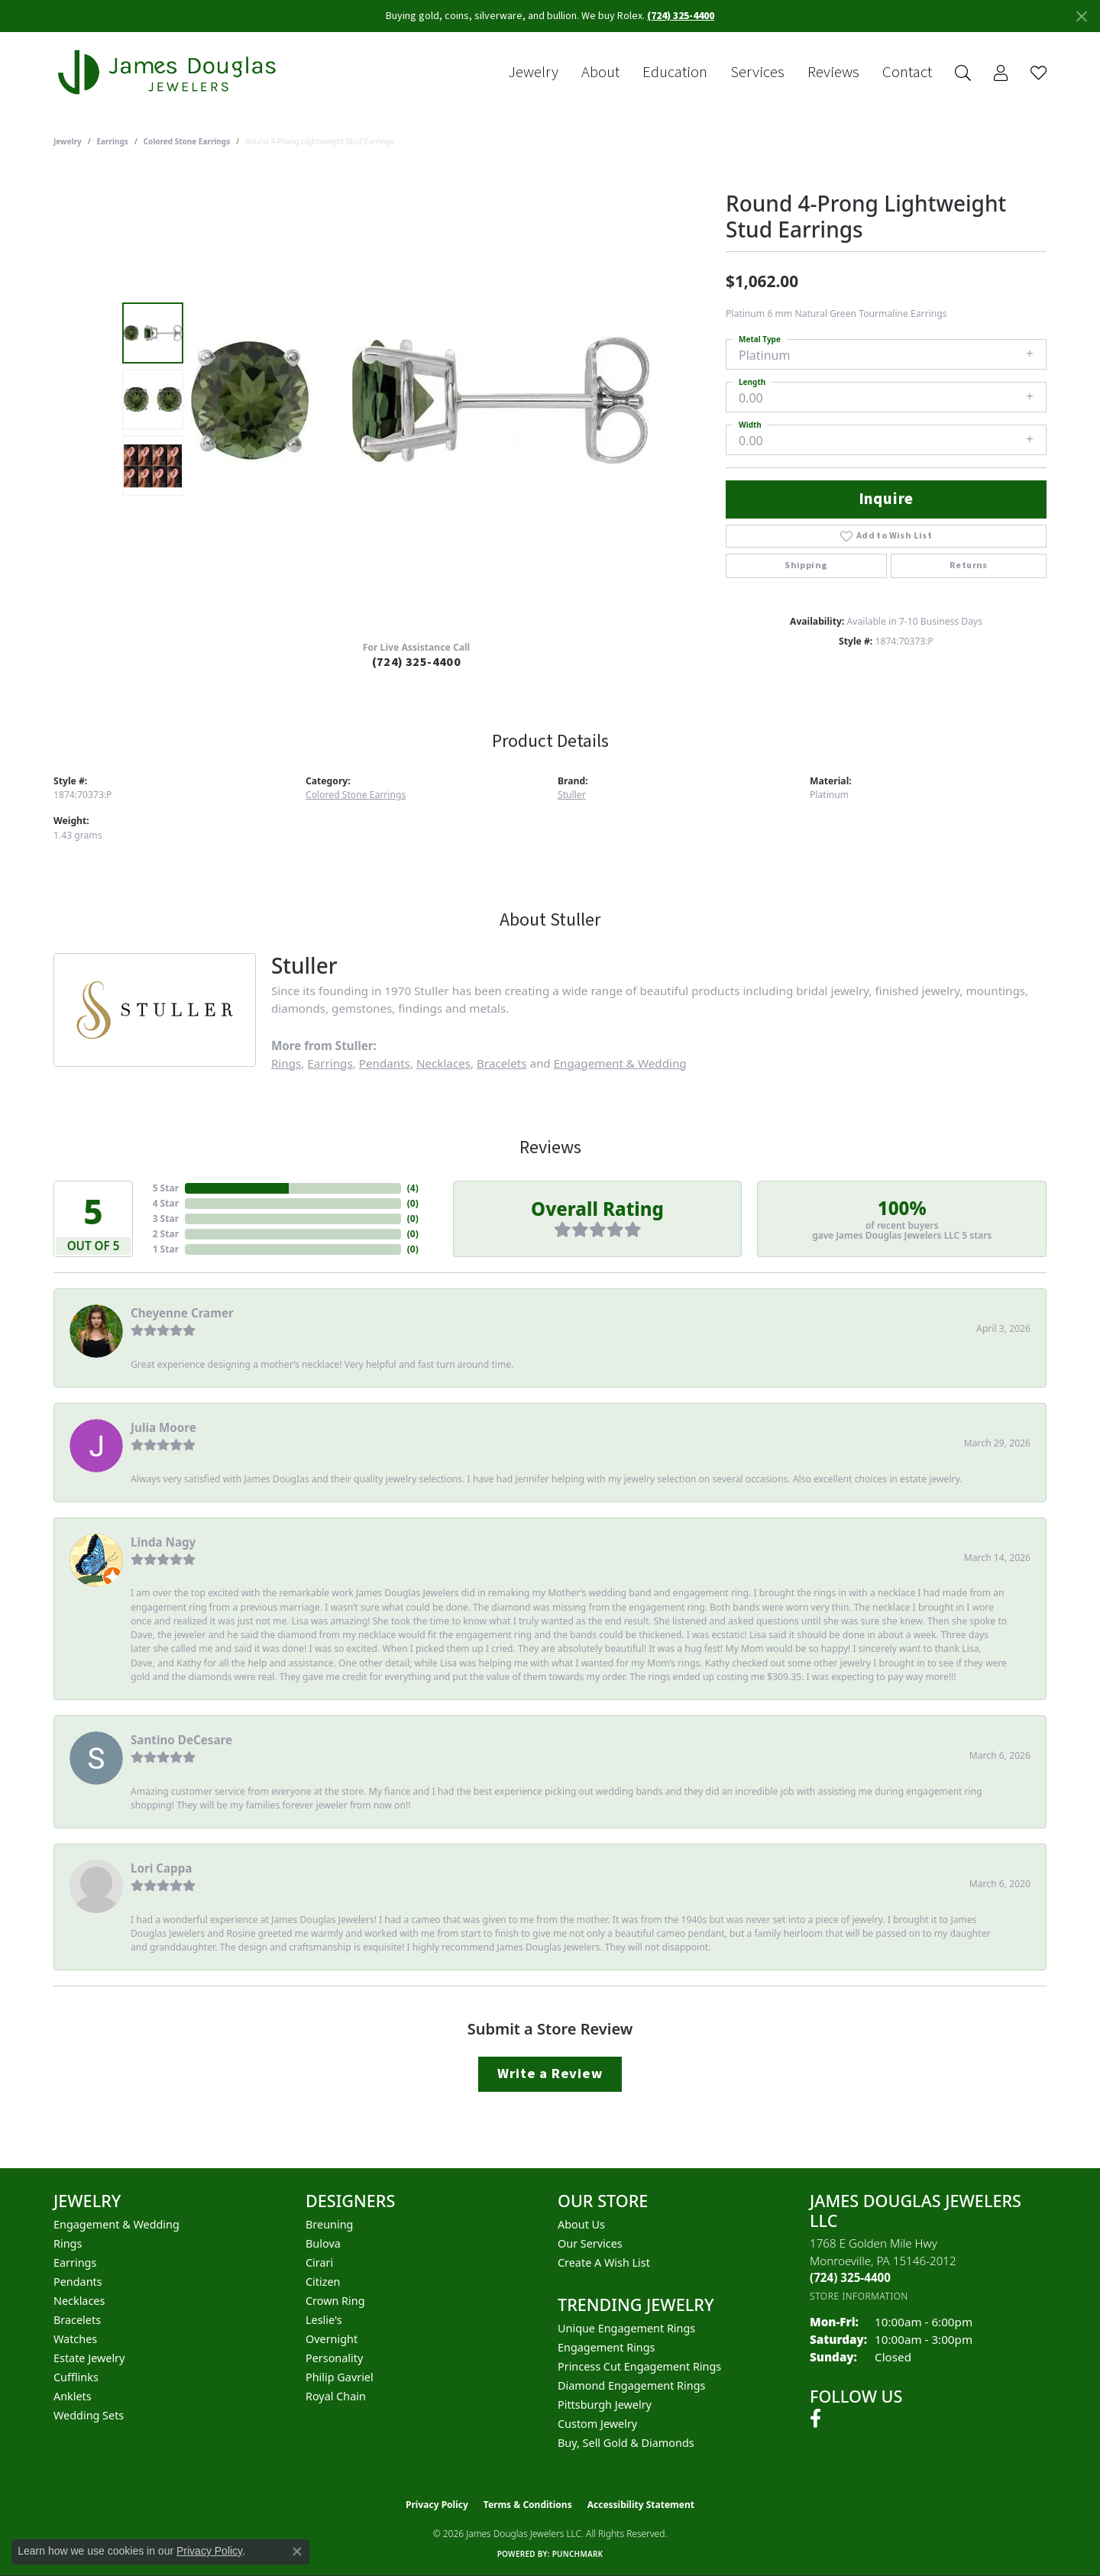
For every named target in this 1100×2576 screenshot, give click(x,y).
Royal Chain (336, 2396)
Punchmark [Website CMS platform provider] (577, 2554)
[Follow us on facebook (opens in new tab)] (815, 2419)
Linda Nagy (163, 1542)
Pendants (384, 1063)
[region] (420, 399)
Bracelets (501, 1063)
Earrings (112, 141)
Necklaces (443, 1063)
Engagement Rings (606, 2347)
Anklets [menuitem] (72, 2396)
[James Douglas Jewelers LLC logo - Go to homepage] (169, 72)
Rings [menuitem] (67, 2243)
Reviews (833, 72)
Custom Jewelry (597, 2423)
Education (674, 72)
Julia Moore (163, 1427)
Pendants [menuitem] (77, 2281)
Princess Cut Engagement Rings (639, 2366)
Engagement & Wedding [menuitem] (116, 2224)
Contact (907, 72)
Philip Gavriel (340, 2377)
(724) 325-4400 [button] (680, 16)
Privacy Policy (437, 2504)
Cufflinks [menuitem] (76, 2377)
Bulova (323, 2243)
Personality (334, 2358)
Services (757, 72)
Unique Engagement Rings (626, 2328)
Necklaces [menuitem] (79, 2300)
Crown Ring (335, 2300)
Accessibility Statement (640, 2504)
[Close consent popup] (297, 2551)
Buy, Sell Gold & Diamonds (626, 2442)
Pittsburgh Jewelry (605, 2404)
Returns (969, 565)
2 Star (166, 1233)
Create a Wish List (604, 2262)
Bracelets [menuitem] (77, 2320)
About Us (581, 2224)
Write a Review (549, 2073)
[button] (963, 73)
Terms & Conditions (528, 2504)
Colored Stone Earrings (187, 141)
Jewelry (533, 72)
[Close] (1081, 16)
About (600, 72)
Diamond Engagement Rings (631, 2385)
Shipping (806, 565)
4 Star (166, 1203)
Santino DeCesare (181, 1739)
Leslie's (324, 2320)
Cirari (319, 2262)
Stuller (572, 794)
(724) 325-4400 (416, 662)
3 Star (166, 1218)
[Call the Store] (850, 2277)
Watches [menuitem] (75, 2339)
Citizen (323, 2281)
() (413, 1187)
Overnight (332, 2339)
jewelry (67, 141)
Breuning (329, 2224)
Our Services (590, 2243)
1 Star (166, 1249)
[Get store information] (859, 2296)
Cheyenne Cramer (182, 1312)
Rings (286, 1063)
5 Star (166, 1187)
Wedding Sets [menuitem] (88, 2415)
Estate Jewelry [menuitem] (89, 2358)
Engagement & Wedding (620, 1063)
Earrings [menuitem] (74, 2262)
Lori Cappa (161, 1868)
